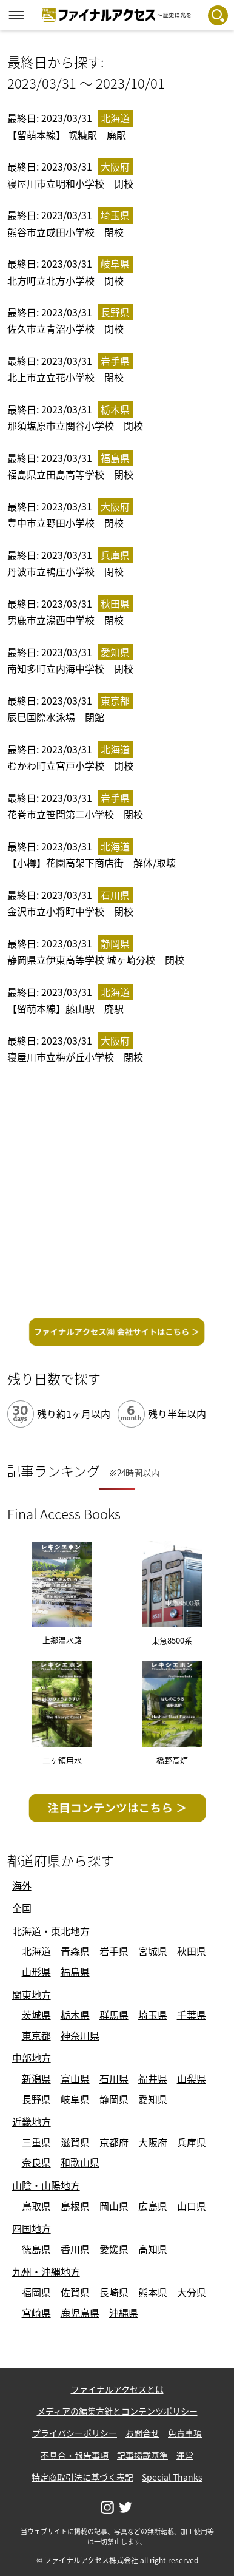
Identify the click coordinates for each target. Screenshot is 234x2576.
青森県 (75, 1951)
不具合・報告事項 (75, 2455)
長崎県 (114, 2292)
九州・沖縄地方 (46, 2271)
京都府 (114, 2142)
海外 (22, 1885)
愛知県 (152, 2099)
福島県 (75, 1971)
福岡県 (36, 2292)
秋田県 (191, 1951)
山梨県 (191, 2078)
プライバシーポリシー (74, 2433)
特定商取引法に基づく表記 (82, 2477)
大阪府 (152, 2142)
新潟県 (36, 2078)
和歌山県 (80, 2162)
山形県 (36, 1971)
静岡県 (114, 2099)
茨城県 (36, 2014)
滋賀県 (75, 2142)
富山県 (75, 2078)
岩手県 (114, 1951)
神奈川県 (80, 2035)
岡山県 (114, 2205)
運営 (184, 2455)
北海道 (36, 1951)
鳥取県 (36, 2205)
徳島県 (36, 2249)
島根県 (75, 2205)
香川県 (75, 2249)
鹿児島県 (80, 2312)
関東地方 (31, 1994)
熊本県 (152, 2292)
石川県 (114, 2078)
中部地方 (31, 2057)
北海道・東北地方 (51, 1931)
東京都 (36, 2035)
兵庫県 (191, 2142)
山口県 (191, 2205)
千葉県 (191, 2014)
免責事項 (185, 2433)
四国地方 (31, 2228)
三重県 (36, 2142)
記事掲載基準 (142, 2455)
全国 (22, 1907)
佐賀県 (75, 2292)
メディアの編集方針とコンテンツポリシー (117, 2411)
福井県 (152, 2078)
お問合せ (142, 2433)
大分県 (191, 2292)
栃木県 (75, 2014)
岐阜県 (75, 2099)
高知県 (152, 2249)
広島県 (152, 2205)
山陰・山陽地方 (46, 2185)
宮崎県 (36, 2312)
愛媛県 (114, 2249)
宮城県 (152, 1951)
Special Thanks (172, 2477)
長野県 (36, 2099)
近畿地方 (31, 2121)
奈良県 (36, 2162)
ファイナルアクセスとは (117, 2389)
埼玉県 (152, 2014)
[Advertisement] (117, 1193)
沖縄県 (123, 2312)
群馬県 (114, 2014)
